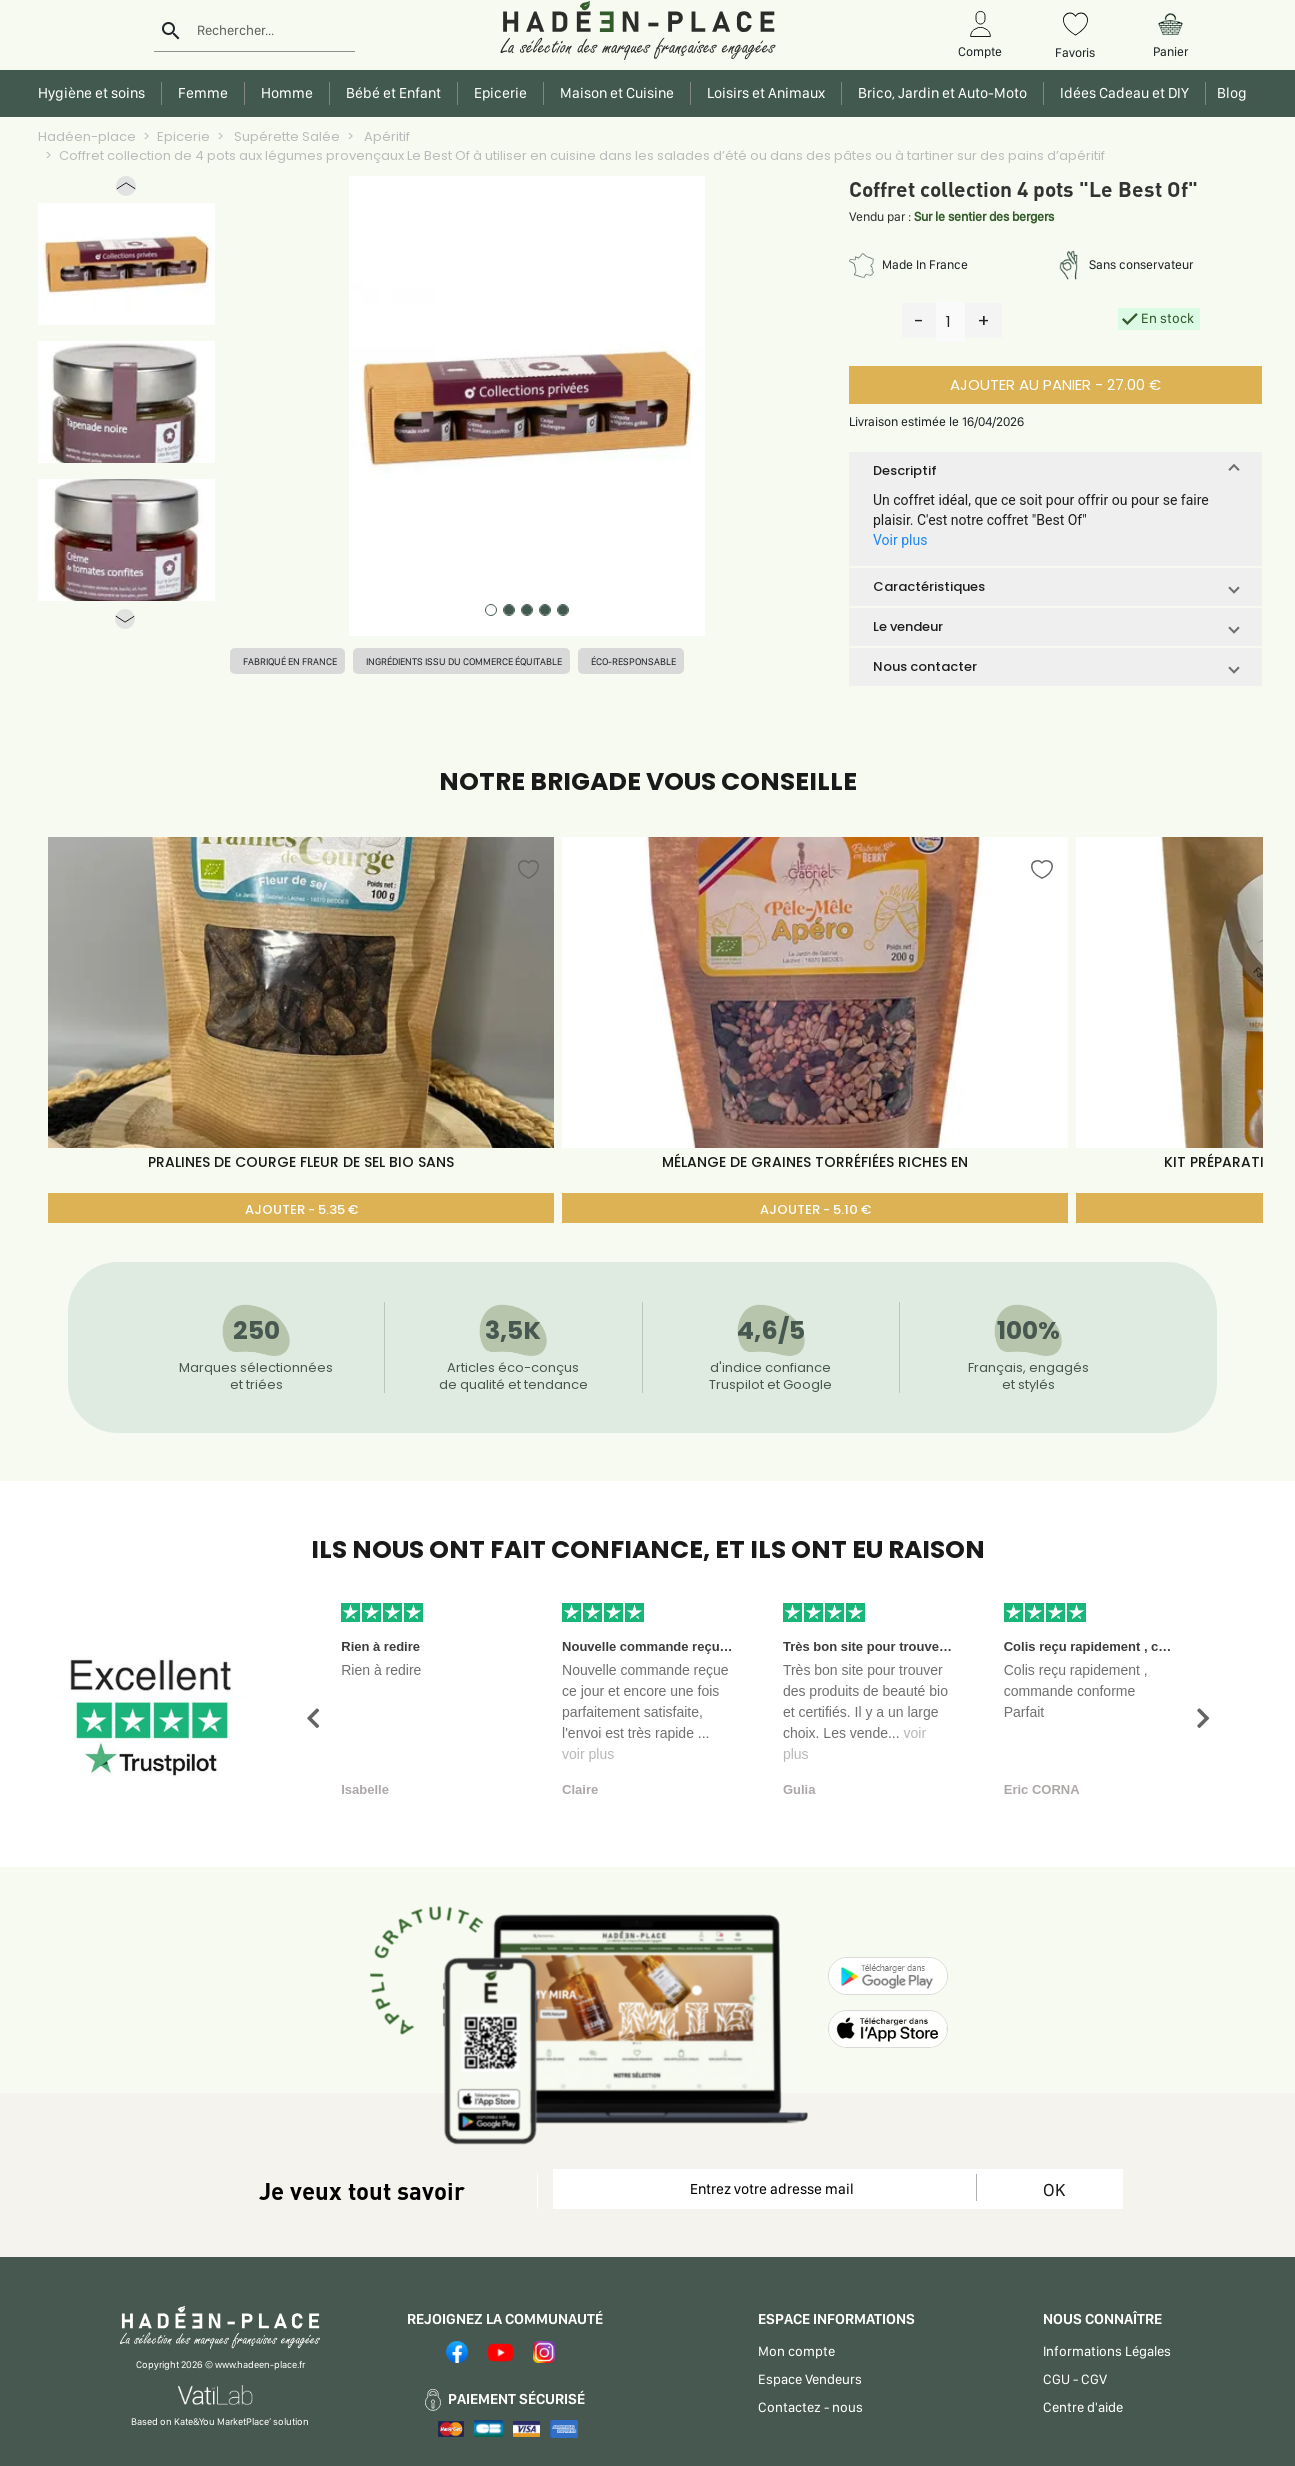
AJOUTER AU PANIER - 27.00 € (1055, 384)
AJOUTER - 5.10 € (815, 1209)
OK (1054, 2189)
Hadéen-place (87, 136)
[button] (126, 190)
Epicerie (183, 136)
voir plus (588, 1754)
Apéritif (385, 136)
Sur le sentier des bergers (984, 216)
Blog (1229, 93)
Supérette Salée (285, 136)
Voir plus (900, 540)
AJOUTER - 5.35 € (301, 1209)
